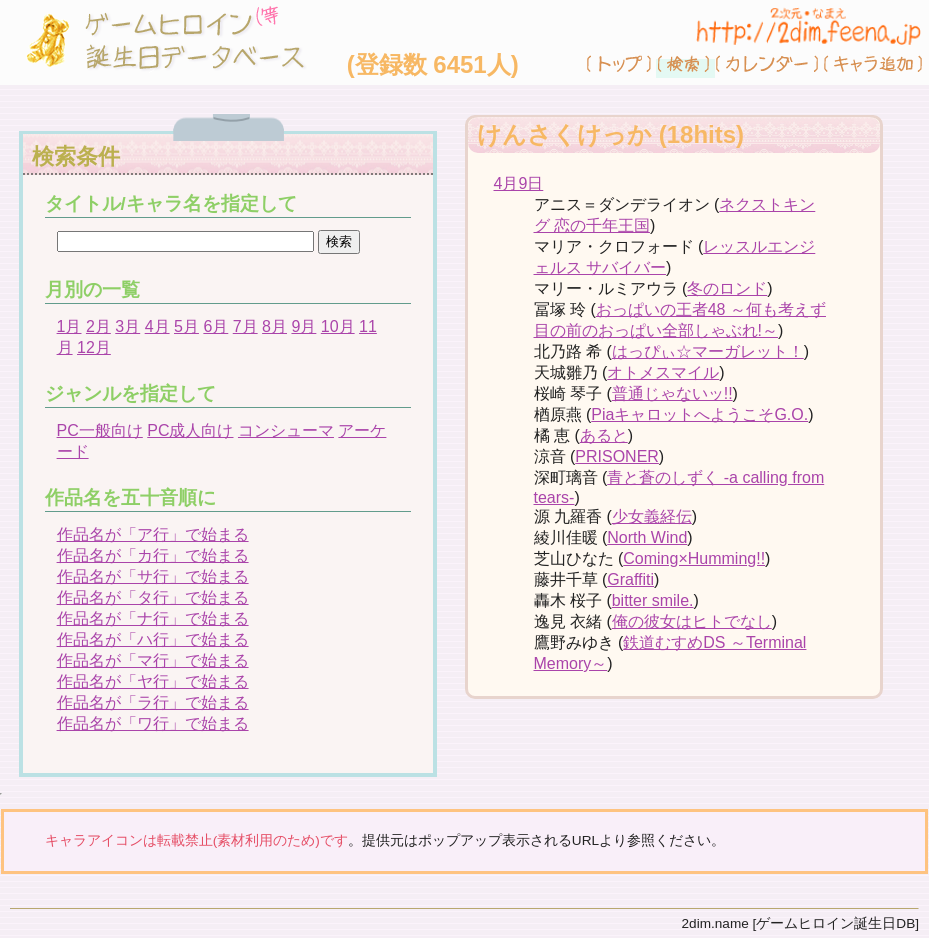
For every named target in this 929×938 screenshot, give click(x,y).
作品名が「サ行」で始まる (153, 576)
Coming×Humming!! (694, 558)
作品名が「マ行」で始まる (153, 660)
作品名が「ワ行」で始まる (153, 723)
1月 (69, 326)
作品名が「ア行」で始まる (153, 534)
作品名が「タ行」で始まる (153, 597)
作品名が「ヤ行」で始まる (153, 681)
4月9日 (519, 183)
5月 (186, 326)
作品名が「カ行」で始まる (153, 555)
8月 (274, 326)
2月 (98, 326)
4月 (157, 326)
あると (604, 435)
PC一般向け (100, 430)
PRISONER (617, 456)
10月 (338, 326)
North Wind (647, 537)
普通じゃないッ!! (672, 393)
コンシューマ (286, 430)
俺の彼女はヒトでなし (692, 621)
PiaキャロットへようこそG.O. (699, 414)
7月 (245, 326)
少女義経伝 (652, 516)
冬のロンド (727, 288)
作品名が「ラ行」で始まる (153, 702)
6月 (215, 326)
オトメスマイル (663, 372)
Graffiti (630, 579)
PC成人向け (190, 430)
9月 (303, 326)
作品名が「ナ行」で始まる (153, 618)
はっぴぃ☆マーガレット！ (708, 351)
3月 (127, 326)
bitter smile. (653, 600)
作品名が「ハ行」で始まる (153, 639)
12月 (94, 347)
